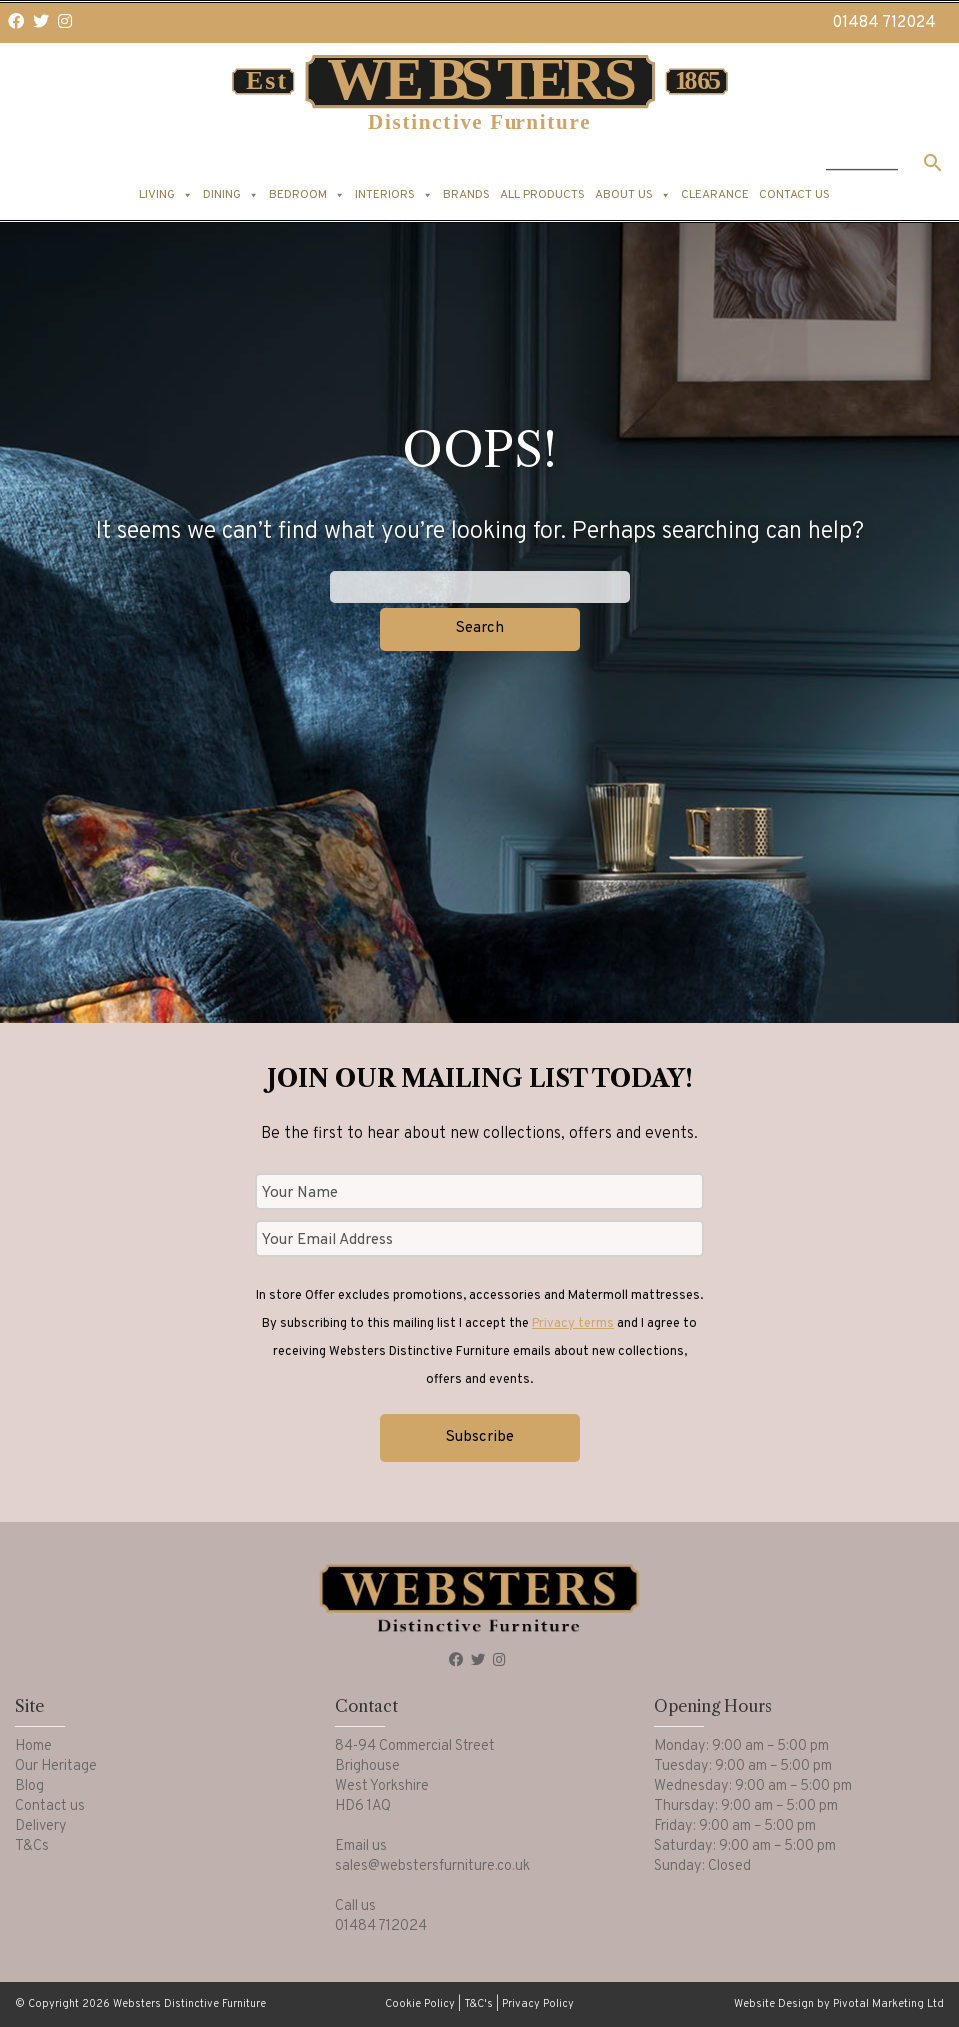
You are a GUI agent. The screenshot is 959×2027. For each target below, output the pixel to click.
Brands (466, 195)
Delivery (41, 1826)
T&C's (478, 2004)
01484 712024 (884, 23)
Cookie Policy (420, 2004)
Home (33, 1746)
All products (542, 195)
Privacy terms (573, 1324)
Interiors (394, 195)
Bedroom (307, 195)
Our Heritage (56, 1766)
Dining (231, 195)
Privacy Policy (538, 2004)
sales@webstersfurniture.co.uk (432, 1866)
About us (633, 195)
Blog (29, 1786)
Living (166, 195)
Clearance (715, 195)
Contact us (794, 195)
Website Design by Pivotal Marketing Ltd (839, 2004)
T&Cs (32, 1846)
